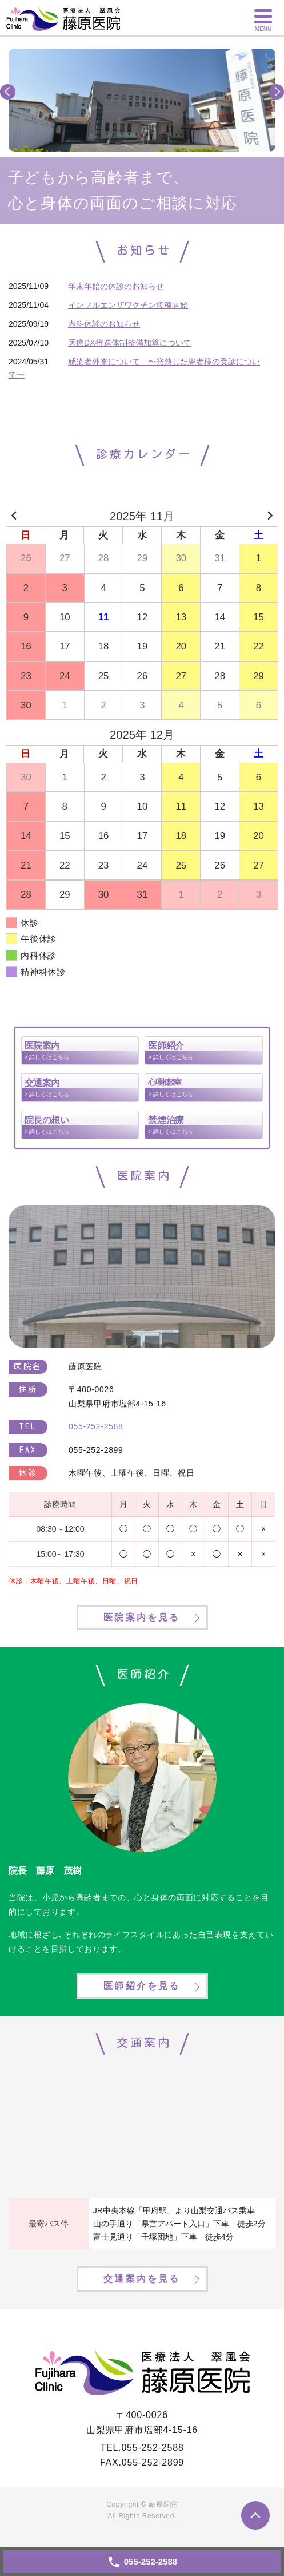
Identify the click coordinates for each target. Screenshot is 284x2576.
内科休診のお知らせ (104, 323)
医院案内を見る (141, 1617)
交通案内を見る (141, 2279)
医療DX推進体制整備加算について (129, 342)
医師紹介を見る (141, 1986)
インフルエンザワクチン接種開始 (128, 305)
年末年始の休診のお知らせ (116, 286)
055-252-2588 (152, 2447)
